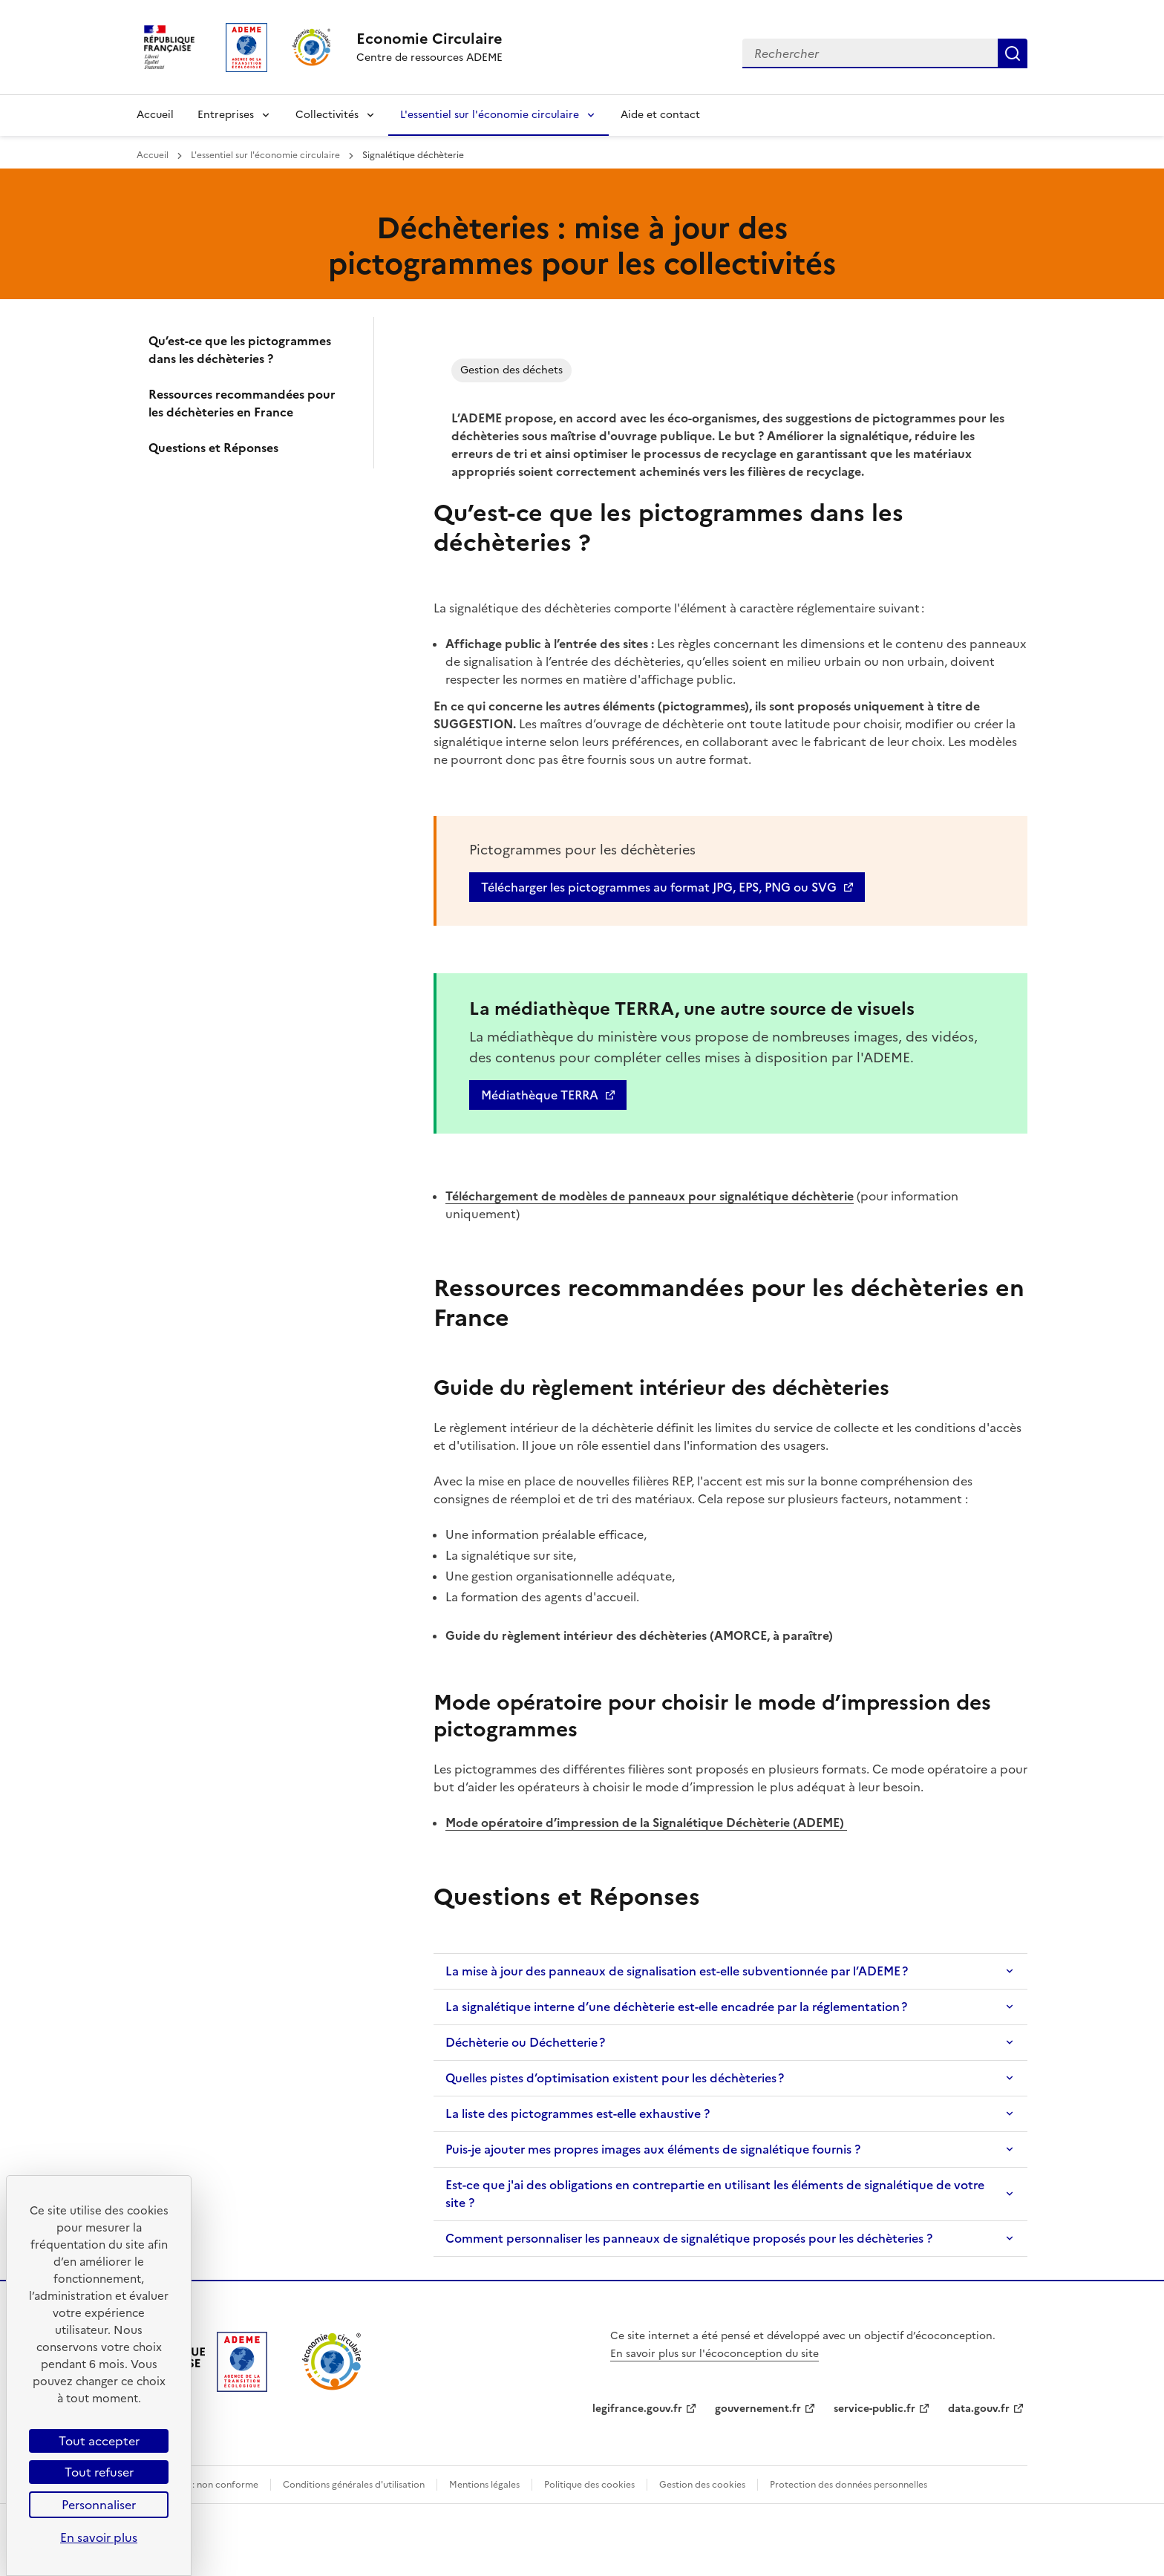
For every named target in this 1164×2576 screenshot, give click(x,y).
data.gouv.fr (979, 2408)
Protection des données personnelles (848, 2484)
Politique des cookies (589, 2484)
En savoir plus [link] (98, 2537)
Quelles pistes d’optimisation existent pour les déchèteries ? (614, 2078)
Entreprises (225, 114)
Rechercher (1012, 53)
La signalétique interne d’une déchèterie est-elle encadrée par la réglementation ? (676, 2007)
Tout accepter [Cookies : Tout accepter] (99, 2441)
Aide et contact (660, 114)
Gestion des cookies (702, 2484)
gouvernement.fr (758, 2408)
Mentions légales (484, 2484)
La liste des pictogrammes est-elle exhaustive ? (577, 2113)
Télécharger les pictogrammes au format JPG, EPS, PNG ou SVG (659, 887)
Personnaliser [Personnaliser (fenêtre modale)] (99, 2505)
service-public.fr (874, 2408)
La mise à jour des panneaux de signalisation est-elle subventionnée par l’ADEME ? (676, 1971)
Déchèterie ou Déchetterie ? (525, 2042)
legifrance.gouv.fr (637, 2408)
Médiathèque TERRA (539, 1095)
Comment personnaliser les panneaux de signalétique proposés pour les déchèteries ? (688, 2238)
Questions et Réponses (213, 448)
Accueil (155, 114)
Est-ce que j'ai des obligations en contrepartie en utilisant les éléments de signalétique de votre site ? (714, 2193)
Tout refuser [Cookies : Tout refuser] (99, 2472)
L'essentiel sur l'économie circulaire (489, 114)
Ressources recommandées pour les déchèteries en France (242, 403)
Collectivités (327, 114)
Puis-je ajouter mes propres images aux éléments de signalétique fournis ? (652, 2149)
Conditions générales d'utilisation (354, 2484)
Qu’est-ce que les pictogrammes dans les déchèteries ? (239, 349)
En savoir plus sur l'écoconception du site (714, 2353)
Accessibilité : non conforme (197, 2484)
